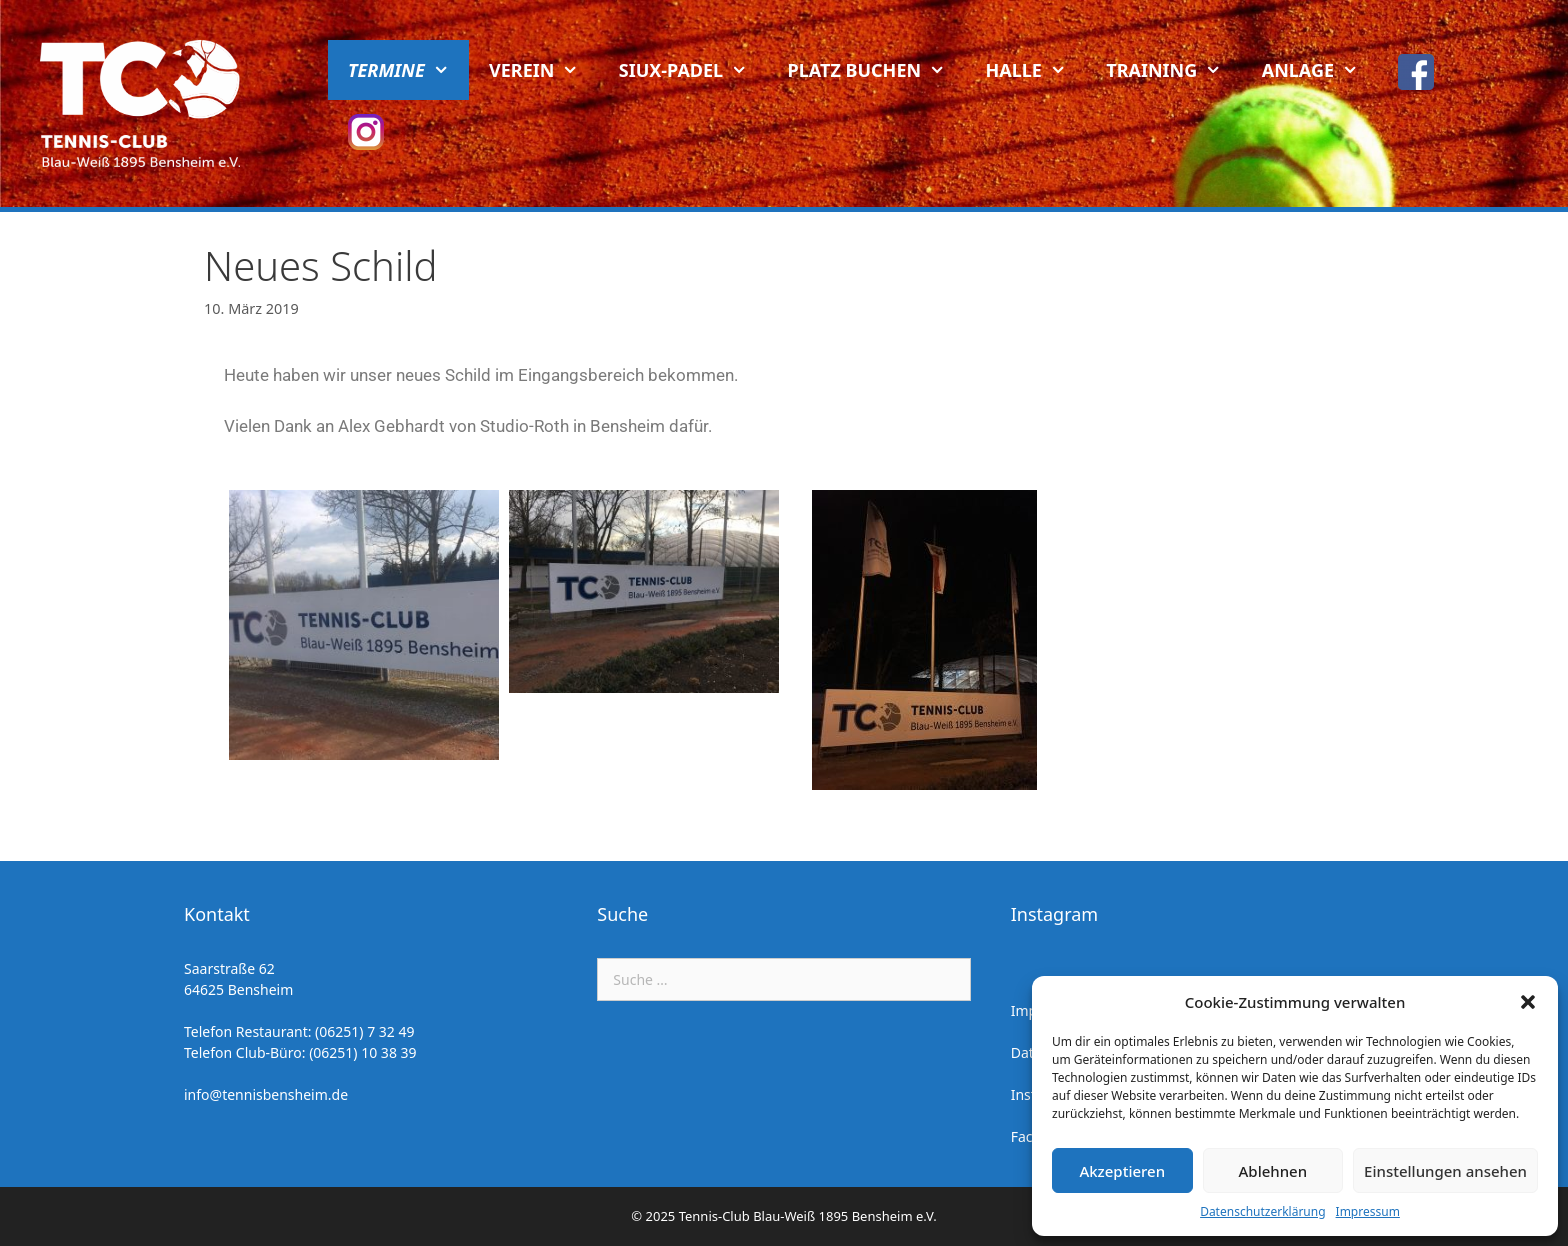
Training (1173, 70)
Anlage (1320, 70)
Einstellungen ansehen (1445, 1171)
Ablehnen (1273, 1171)
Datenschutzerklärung (1262, 1211)
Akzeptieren (1122, 1171)
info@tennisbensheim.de (266, 1094)
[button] (1528, 1002)
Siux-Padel (693, 70)
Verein (544, 70)
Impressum (1368, 1211)
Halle (1036, 70)
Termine (408, 70)
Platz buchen (877, 70)
